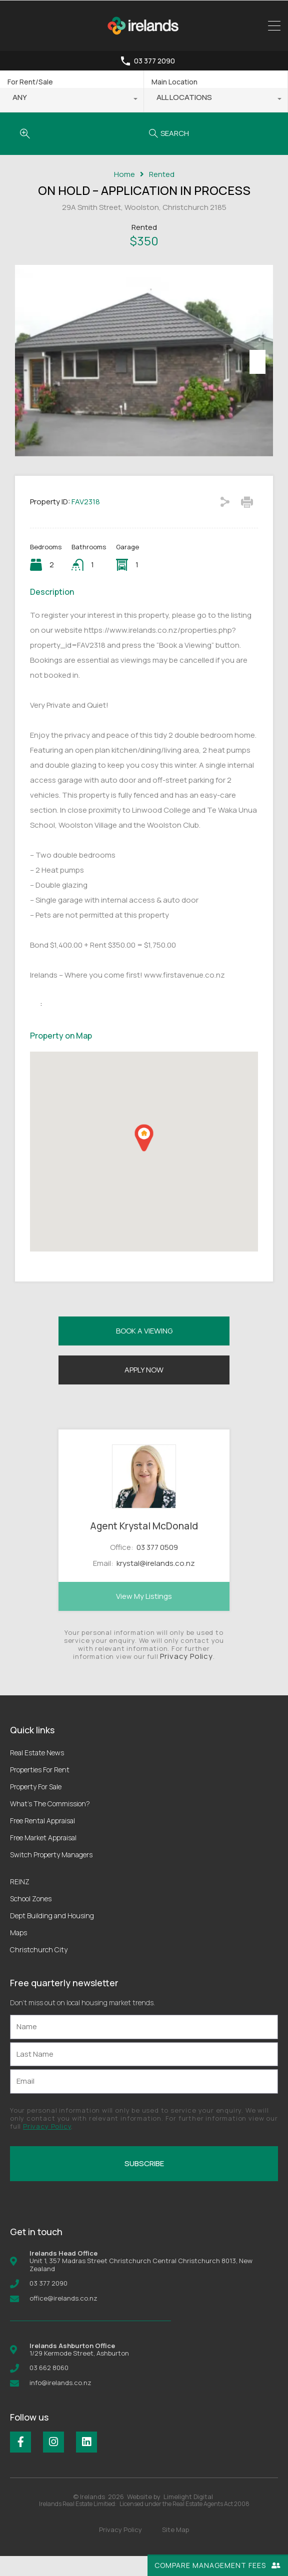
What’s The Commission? (50, 1823)
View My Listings (144, 1616)
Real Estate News (37, 1772)
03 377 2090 (154, 61)
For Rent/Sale (30, 81)
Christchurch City (39, 1969)
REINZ (20, 1901)
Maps (18, 1952)
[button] (144, 1158)
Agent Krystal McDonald (144, 1546)
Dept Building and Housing (52, 1935)
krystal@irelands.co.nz (155, 1583)
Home (124, 174)
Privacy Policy (186, 1676)
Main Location (175, 81)
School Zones (31, 1918)
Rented (161, 174)
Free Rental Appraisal (42, 1840)
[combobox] (72, 100)
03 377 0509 (157, 1567)
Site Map (175, 2549)
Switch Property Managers (51, 1874)
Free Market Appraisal (43, 1857)
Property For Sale (36, 1806)
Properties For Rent (40, 1789)
